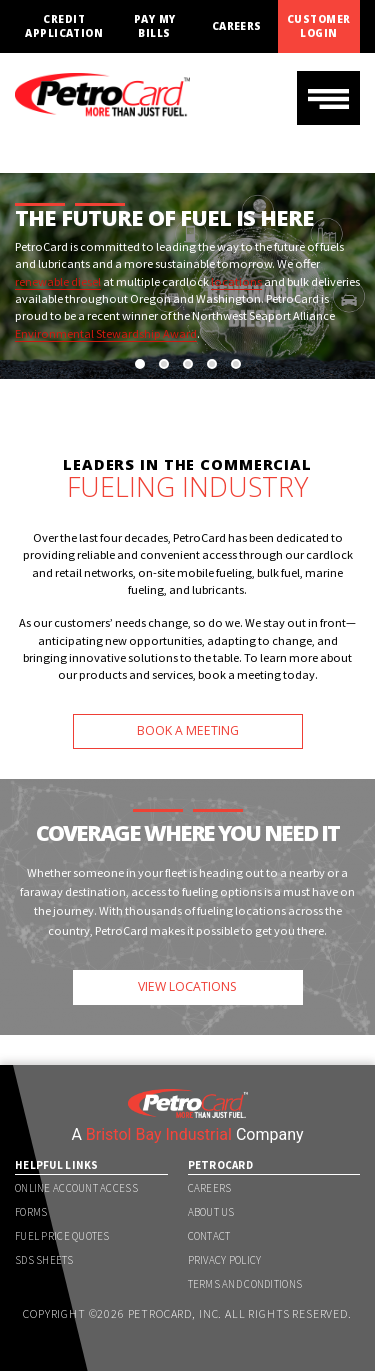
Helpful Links (57, 1165)
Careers (237, 26)
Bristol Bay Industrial (159, 1134)
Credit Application (64, 26)
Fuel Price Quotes (62, 1236)
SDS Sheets (44, 1260)
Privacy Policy (225, 1260)
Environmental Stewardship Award (106, 333)
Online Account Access (76, 1188)
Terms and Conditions (245, 1284)
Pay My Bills (155, 26)
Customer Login (319, 26)
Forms (31, 1212)
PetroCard (221, 1165)
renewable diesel (58, 281)
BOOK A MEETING (188, 730)
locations (236, 281)
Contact (209, 1236)
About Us (211, 1212)
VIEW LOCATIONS (187, 986)
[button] (140, 364)
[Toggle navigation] (328, 98)
